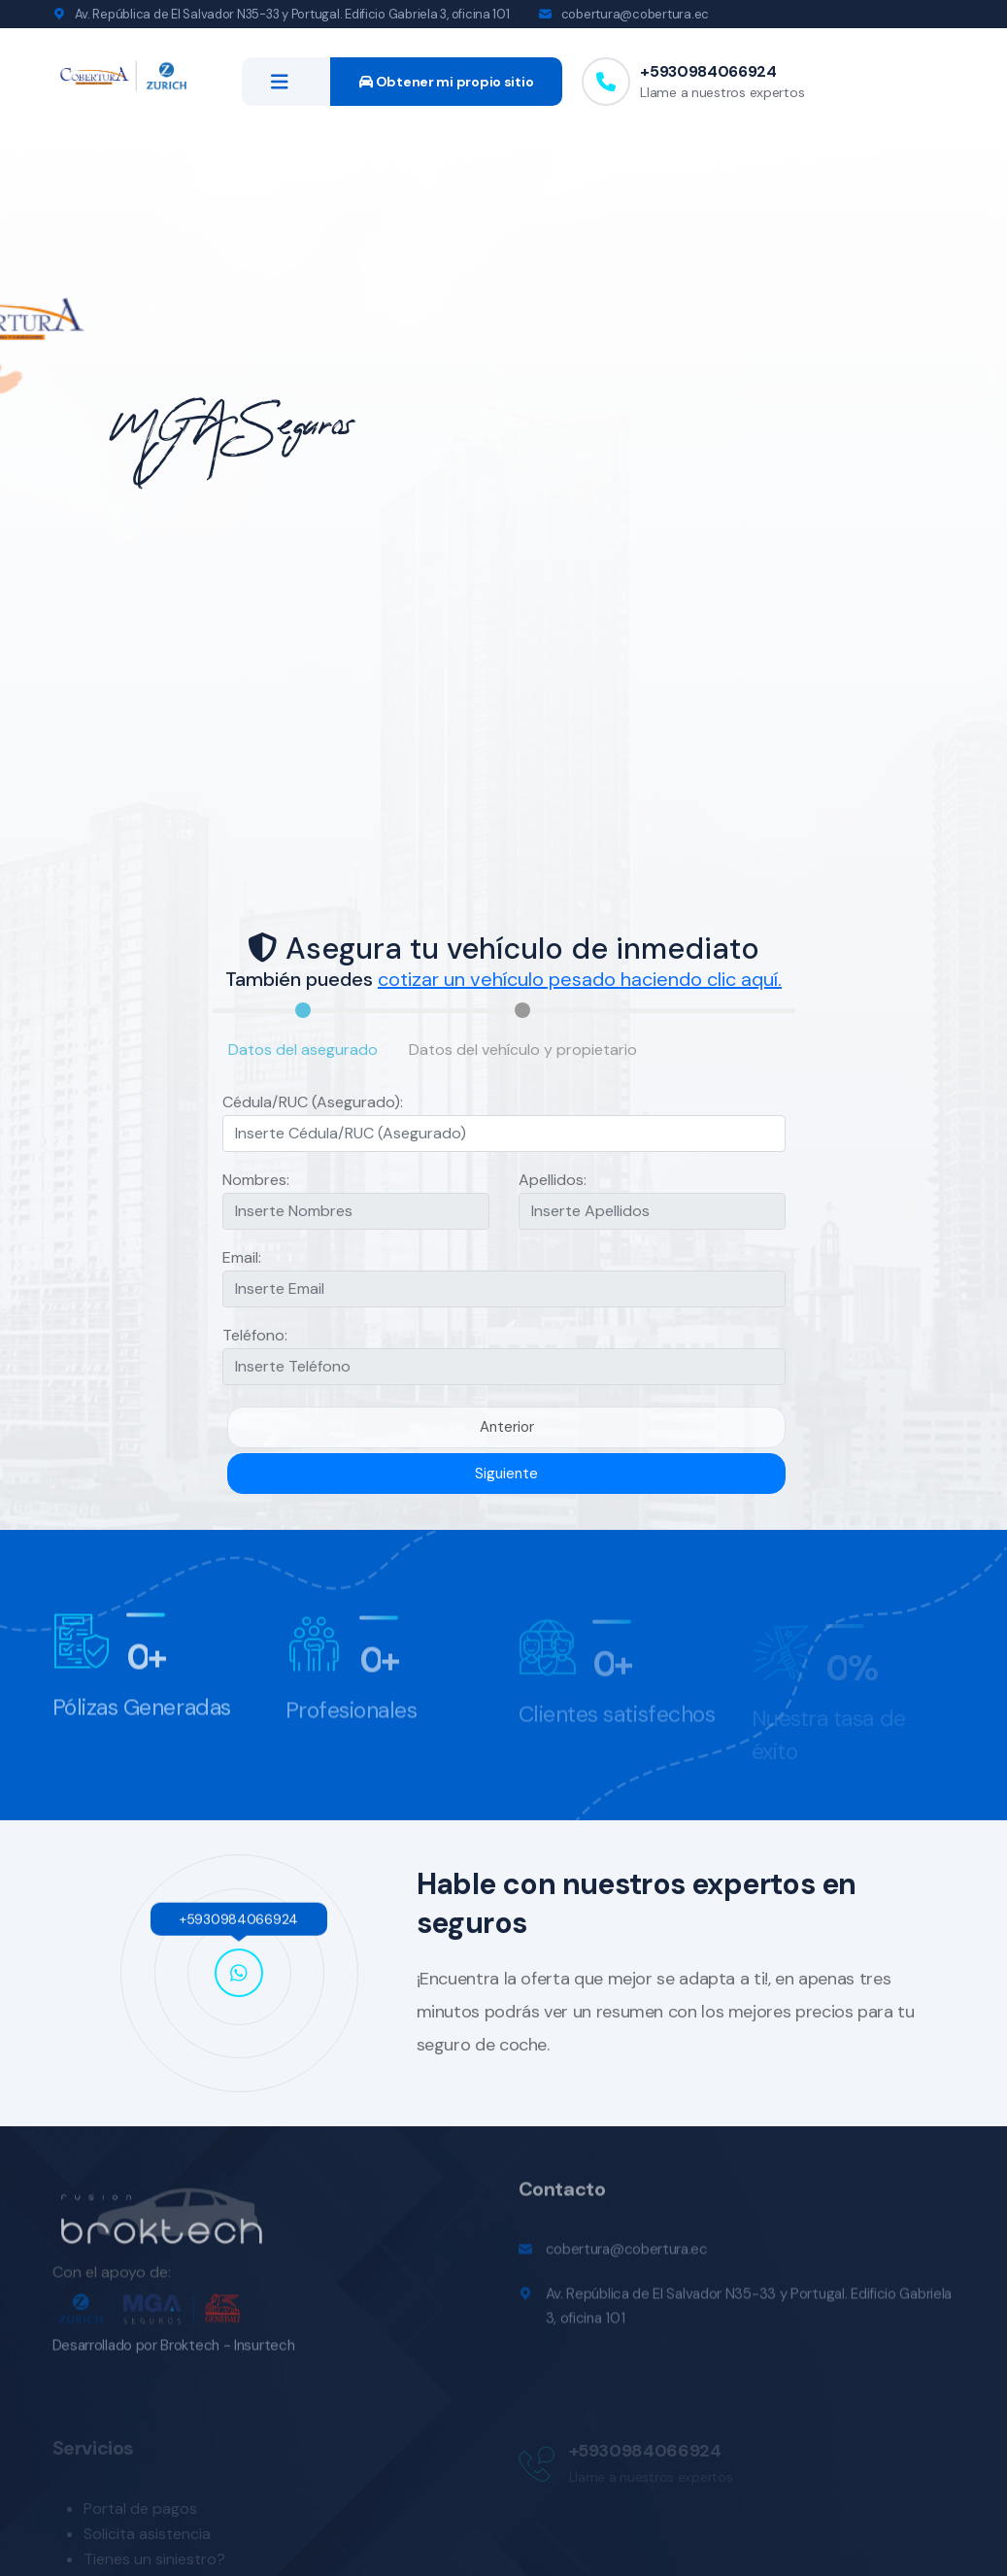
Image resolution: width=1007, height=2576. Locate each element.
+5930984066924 (708, 71)
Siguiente (506, 1473)
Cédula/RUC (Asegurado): (312, 1102)
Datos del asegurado (303, 1049)
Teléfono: (254, 1335)
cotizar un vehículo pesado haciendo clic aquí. (580, 979)
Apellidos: (553, 1179)
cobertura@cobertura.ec (635, 14)
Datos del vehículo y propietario (523, 1049)
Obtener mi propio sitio (446, 81)
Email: (241, 1257)
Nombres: (255, 1179)
